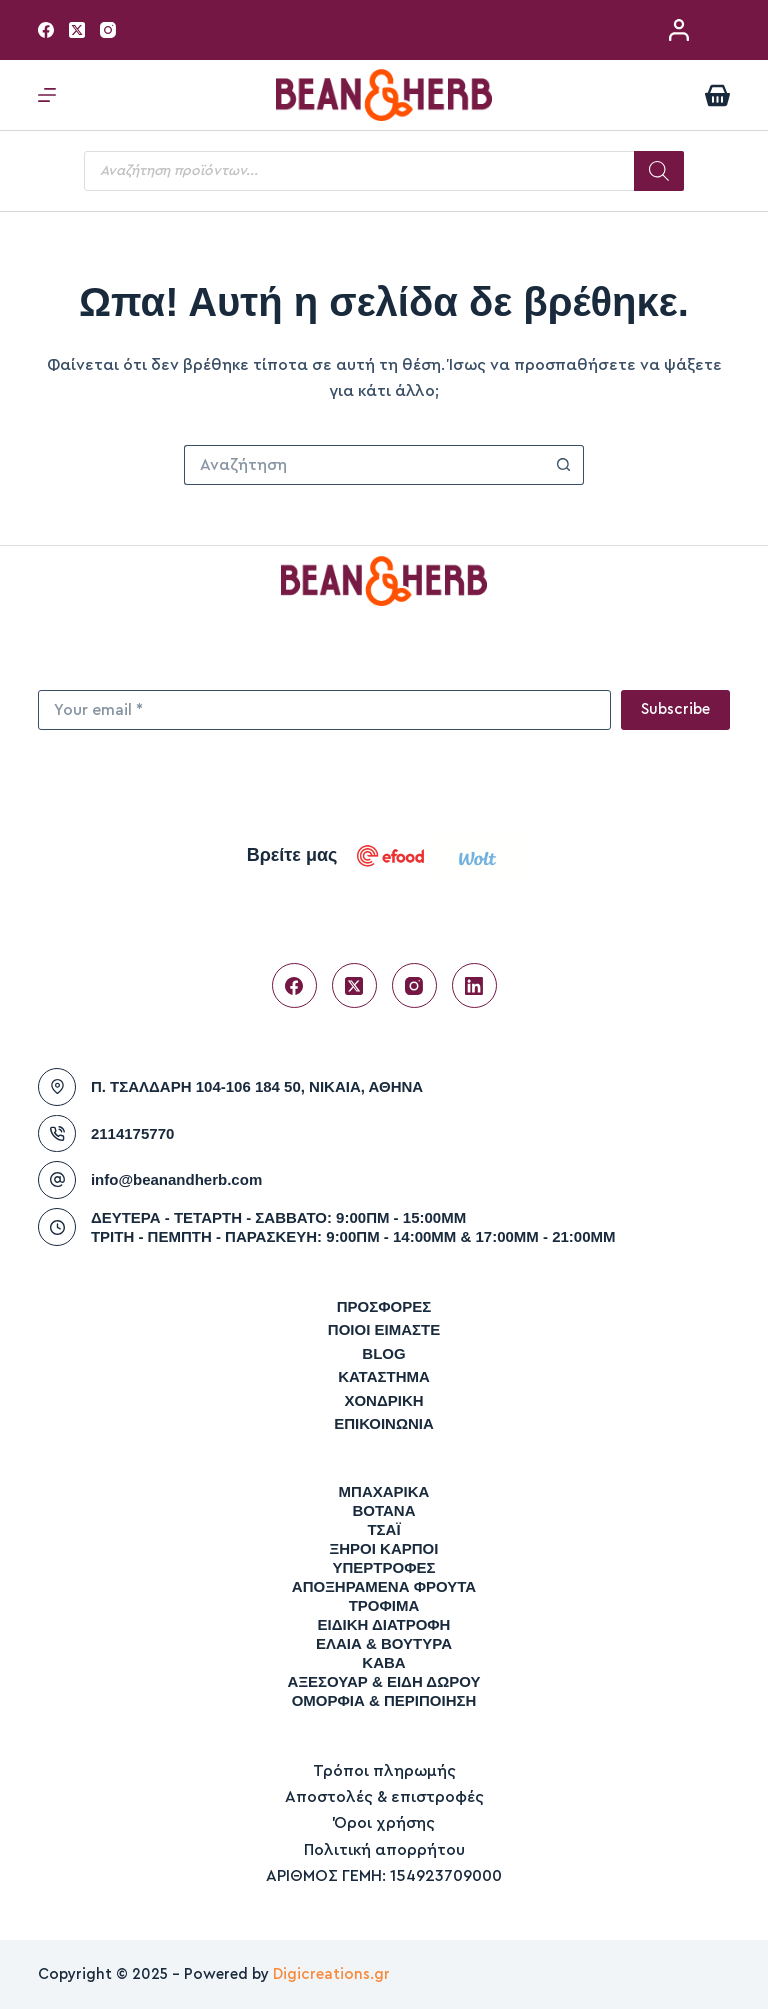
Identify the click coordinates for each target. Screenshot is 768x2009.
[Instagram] (108, 30)
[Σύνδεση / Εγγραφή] (679, 30)
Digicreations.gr (331, 1974)
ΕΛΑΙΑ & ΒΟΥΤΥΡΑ (384, 1643)
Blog (383, 1353)
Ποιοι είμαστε (384, 1329)
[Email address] (324, 710)
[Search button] (564, 465)
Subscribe (675, 709)
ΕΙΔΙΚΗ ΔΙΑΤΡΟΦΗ (384, 1624)
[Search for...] (364, 465)
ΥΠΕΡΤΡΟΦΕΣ (383, 1567)
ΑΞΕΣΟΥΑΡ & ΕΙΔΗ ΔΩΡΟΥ (384, 1681)
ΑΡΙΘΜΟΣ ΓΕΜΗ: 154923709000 (384, 1876)
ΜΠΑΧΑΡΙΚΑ (384, 1491)
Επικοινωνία (384, 1423)
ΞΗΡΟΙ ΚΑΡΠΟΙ (384, 1548)
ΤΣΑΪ (383, 1529)
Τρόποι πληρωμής (384, 1771)
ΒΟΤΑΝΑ (383, 1510)
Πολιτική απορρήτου (384, 1850)
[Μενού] (47, 95)
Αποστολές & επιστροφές (384, 1797)
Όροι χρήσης (384, 1823)
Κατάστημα (384, 1376)
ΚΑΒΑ (383, 1662)
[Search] (659, 171)
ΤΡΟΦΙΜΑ (384, 1605)
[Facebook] (46, 30)
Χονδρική (383, 1400)
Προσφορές (384, 1306)
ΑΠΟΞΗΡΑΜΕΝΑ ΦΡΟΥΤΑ (384, 1586)
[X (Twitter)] (77, 30)
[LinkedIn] (474, 985)
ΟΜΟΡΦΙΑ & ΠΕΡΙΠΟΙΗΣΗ (384, 1700)
